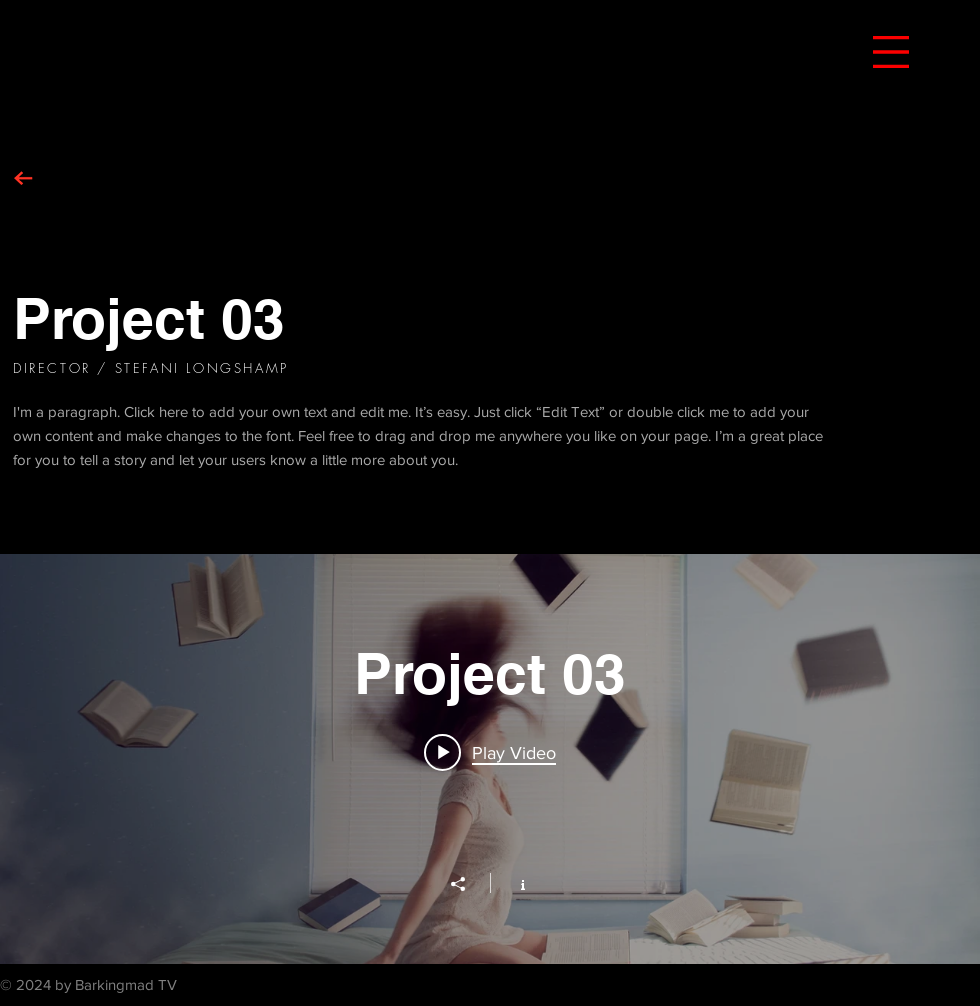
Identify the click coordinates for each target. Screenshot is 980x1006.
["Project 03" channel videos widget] (490, 759)
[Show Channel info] (512, 883)
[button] (891, 52)
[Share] (468, 884)
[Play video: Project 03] (490, 752)
